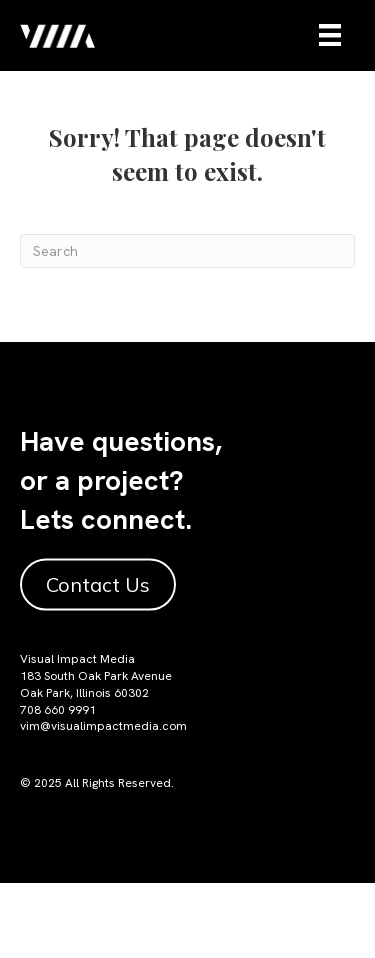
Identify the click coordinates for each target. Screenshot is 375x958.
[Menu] (330, 35)
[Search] (187, 251)
